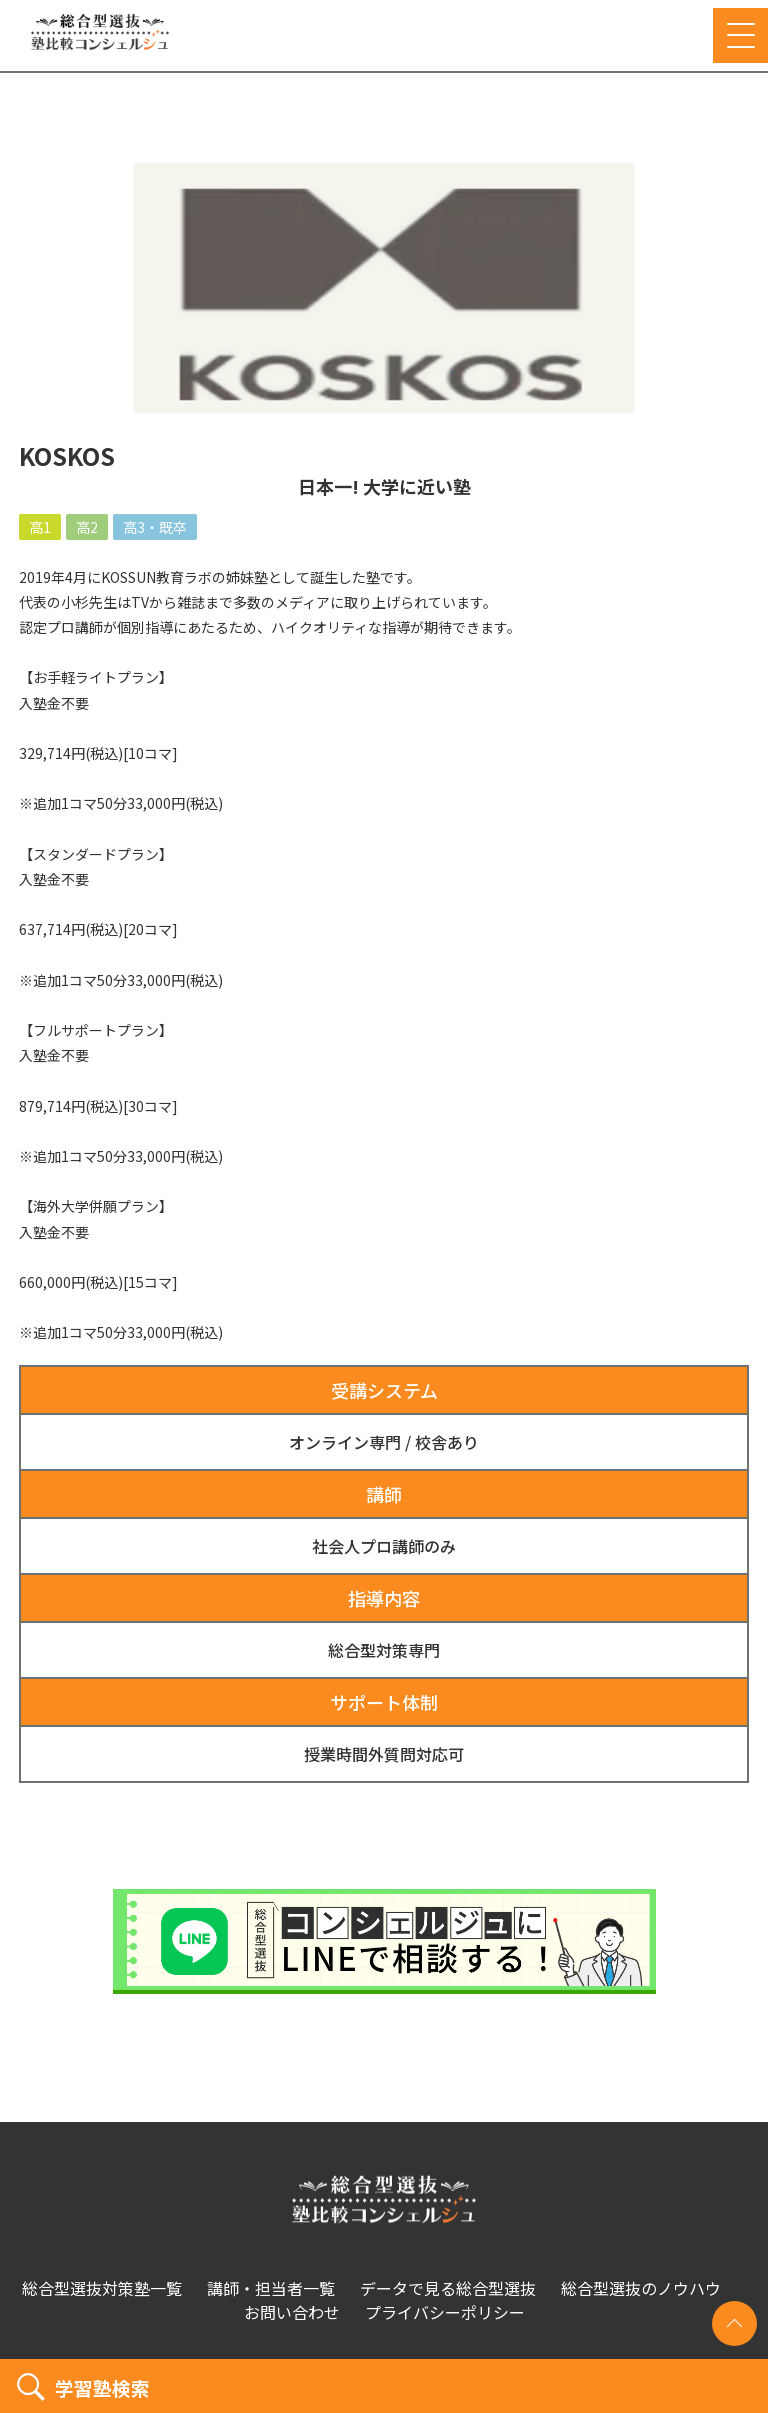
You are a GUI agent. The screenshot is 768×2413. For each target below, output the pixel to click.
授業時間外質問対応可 (384, 1754)
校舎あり (447, 1442)
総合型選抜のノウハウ (641, 2288)
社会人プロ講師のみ (384, 1546)
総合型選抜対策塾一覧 (102, 2288)
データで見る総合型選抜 (448, 2288)
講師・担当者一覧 (271, 2288)
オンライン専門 (345, 1442)
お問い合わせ (292, 2312)
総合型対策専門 (384, 1650)
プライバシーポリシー (445, 2312)
